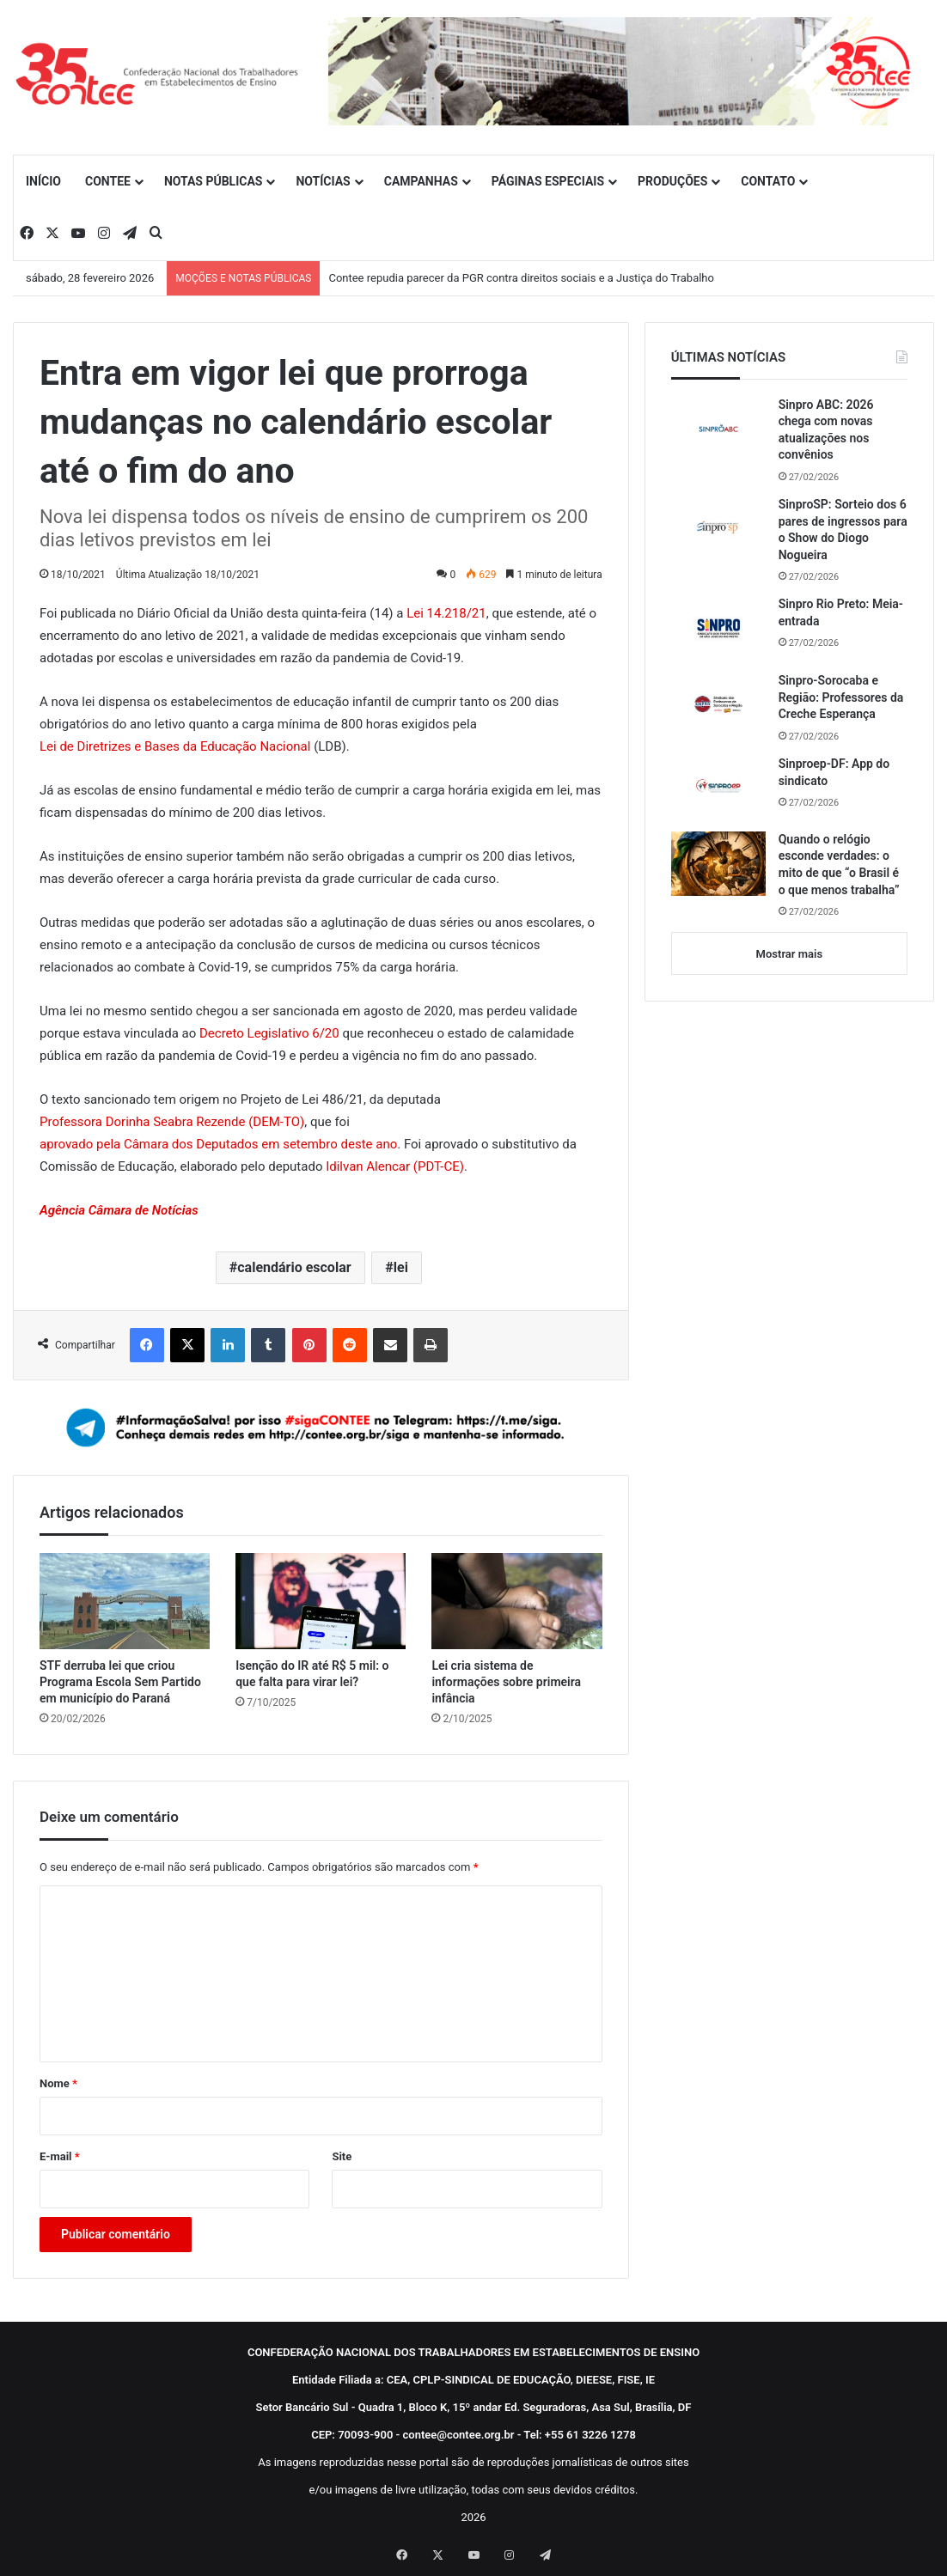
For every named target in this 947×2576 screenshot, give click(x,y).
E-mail (60, 2156)
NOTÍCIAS (323, 181)
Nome (58, 2083)
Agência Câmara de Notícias (119, 1210)
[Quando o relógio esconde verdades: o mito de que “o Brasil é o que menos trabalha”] (718, 863)
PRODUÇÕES (672, 181)
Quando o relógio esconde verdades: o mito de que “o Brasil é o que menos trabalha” (839, 864)
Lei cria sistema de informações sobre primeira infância (506, 1682)
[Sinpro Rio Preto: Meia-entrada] (718, 628)
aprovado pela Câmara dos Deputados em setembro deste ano (218, 1144)
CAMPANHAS (421, 181)
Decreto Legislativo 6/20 (269, 1033)
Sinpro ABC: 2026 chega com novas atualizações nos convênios (826, 430)
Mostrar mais (789, 953)
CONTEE (108, 181)
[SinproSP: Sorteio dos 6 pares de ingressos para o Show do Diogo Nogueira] (718, 528)
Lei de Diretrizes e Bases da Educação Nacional (175, 746)
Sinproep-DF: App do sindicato (834, 772)
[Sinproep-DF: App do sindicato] (718, 787)
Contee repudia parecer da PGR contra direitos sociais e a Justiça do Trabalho (521, 277)
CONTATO (768, 181)
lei (401, 1267)
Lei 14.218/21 (446, 613)
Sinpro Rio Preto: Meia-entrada (841, 612)
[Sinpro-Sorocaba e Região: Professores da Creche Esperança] (718, 704)
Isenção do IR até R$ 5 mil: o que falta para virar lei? (311, 1674)
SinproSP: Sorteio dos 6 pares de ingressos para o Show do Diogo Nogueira (843, 529)
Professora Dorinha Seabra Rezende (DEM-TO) (172, 1122)
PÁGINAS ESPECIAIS (548, 181)
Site (341, 2156)
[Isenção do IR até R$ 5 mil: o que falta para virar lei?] (320, 1601)
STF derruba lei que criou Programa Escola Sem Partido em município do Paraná (120, 1682)
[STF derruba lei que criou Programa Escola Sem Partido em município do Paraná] (125, 1601)
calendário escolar (294, 1267)
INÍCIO (43, 181)
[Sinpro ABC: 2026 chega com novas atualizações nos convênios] (718, 428)
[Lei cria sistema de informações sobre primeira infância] (516, 1601)
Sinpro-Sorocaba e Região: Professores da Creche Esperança (841, 697)
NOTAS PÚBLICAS (213, 181)
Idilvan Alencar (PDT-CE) (395, 1166)
